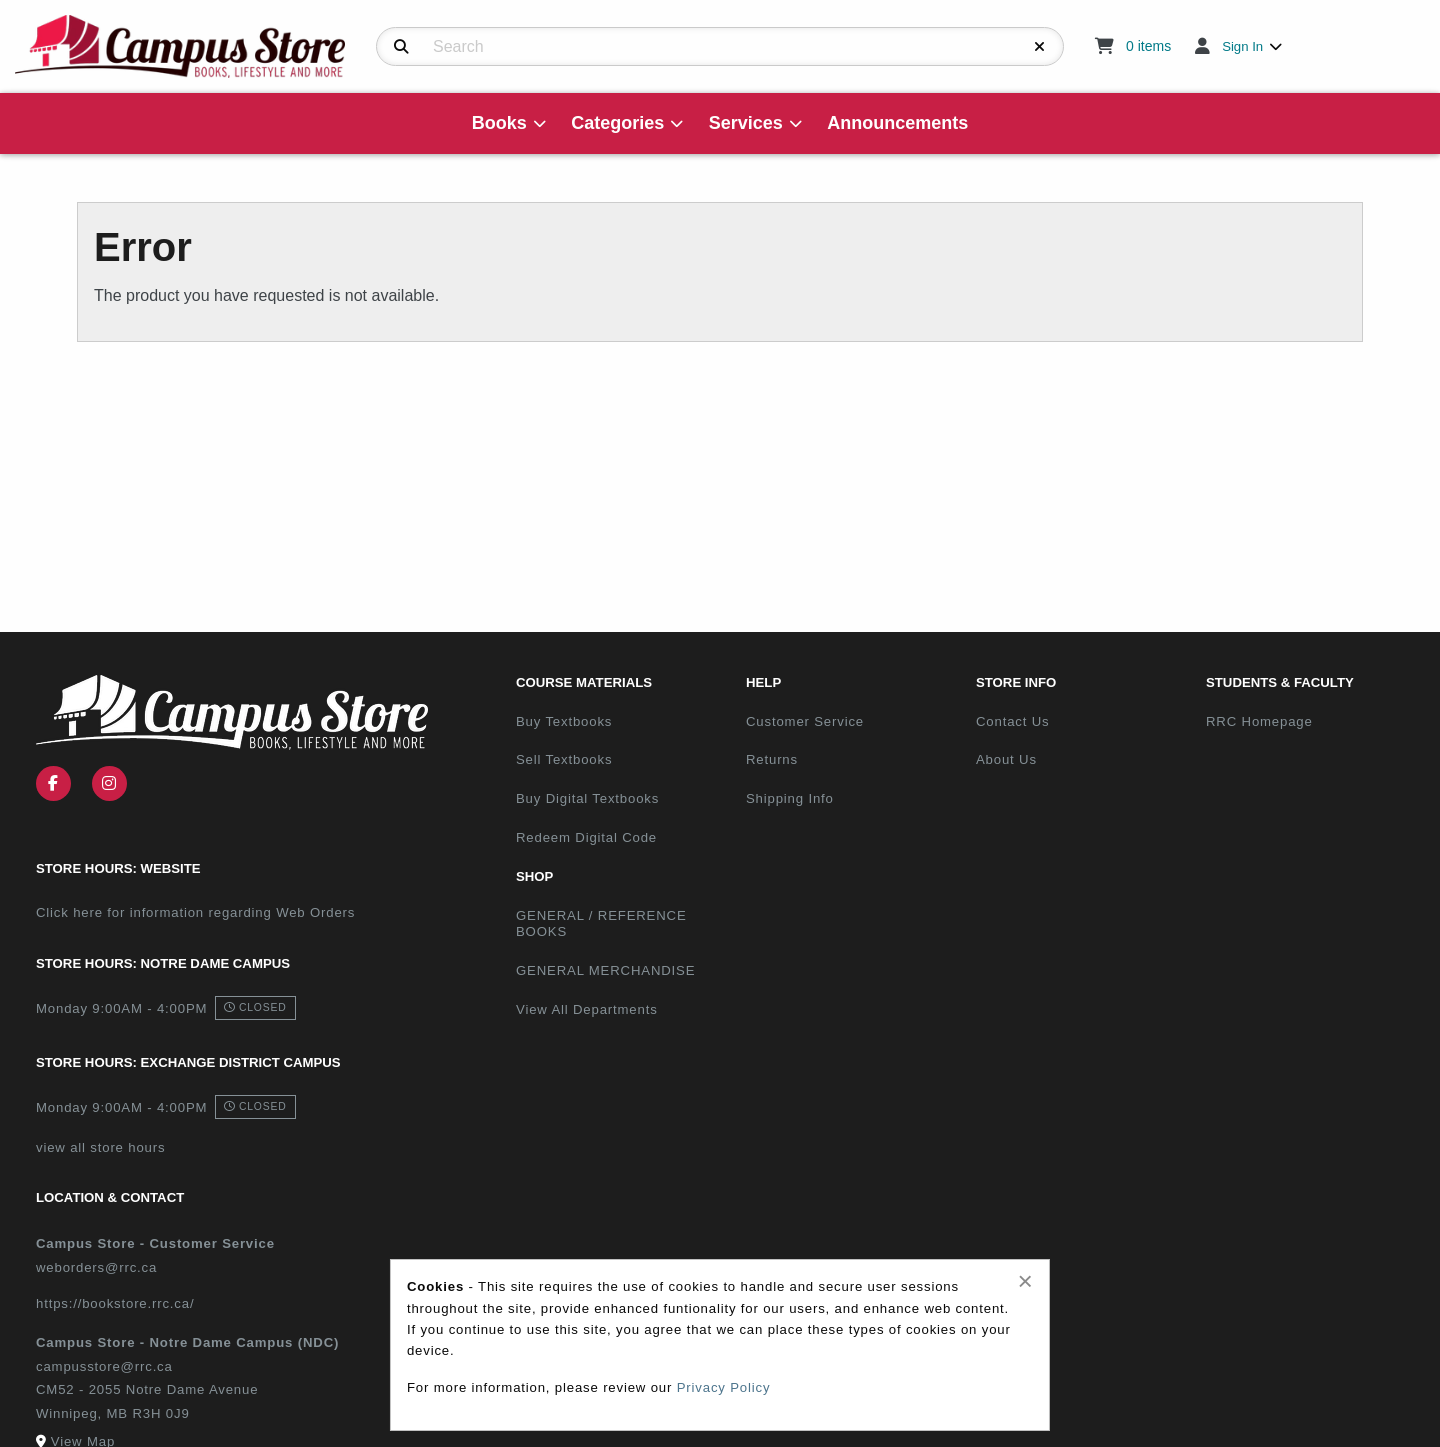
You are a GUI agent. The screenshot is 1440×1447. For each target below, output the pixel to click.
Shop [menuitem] (534, 876)
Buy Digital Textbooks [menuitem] (587, 798)
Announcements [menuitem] (897, 123)
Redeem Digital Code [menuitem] (586, 837)
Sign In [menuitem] (1242, 46)
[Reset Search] (1040, 47)
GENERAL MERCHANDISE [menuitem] (605, 970)
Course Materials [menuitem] (584, 682)
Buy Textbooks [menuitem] (564, 721)
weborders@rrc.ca (96, 1267)
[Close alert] (1025, 1281)
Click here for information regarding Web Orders (195, 912)
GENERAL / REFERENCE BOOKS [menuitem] (601, 924)
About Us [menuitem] (1006, 759)
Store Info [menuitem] (1016, 682)
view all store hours (100, 1147)
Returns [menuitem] (772, 759)
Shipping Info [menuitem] (790, 798)
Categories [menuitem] (617, 123)
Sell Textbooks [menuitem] (564, 759)
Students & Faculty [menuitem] (1280, 682)
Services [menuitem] (746, 123)
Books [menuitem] (499, 123)
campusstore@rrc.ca (104, 1366)
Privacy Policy (724, 1387)
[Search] (401, 47)
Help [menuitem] (763, 682)
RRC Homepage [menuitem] (1259, 721)
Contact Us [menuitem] (1012, 721)
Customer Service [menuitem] (805, 721)
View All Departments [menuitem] (587, 1009)
